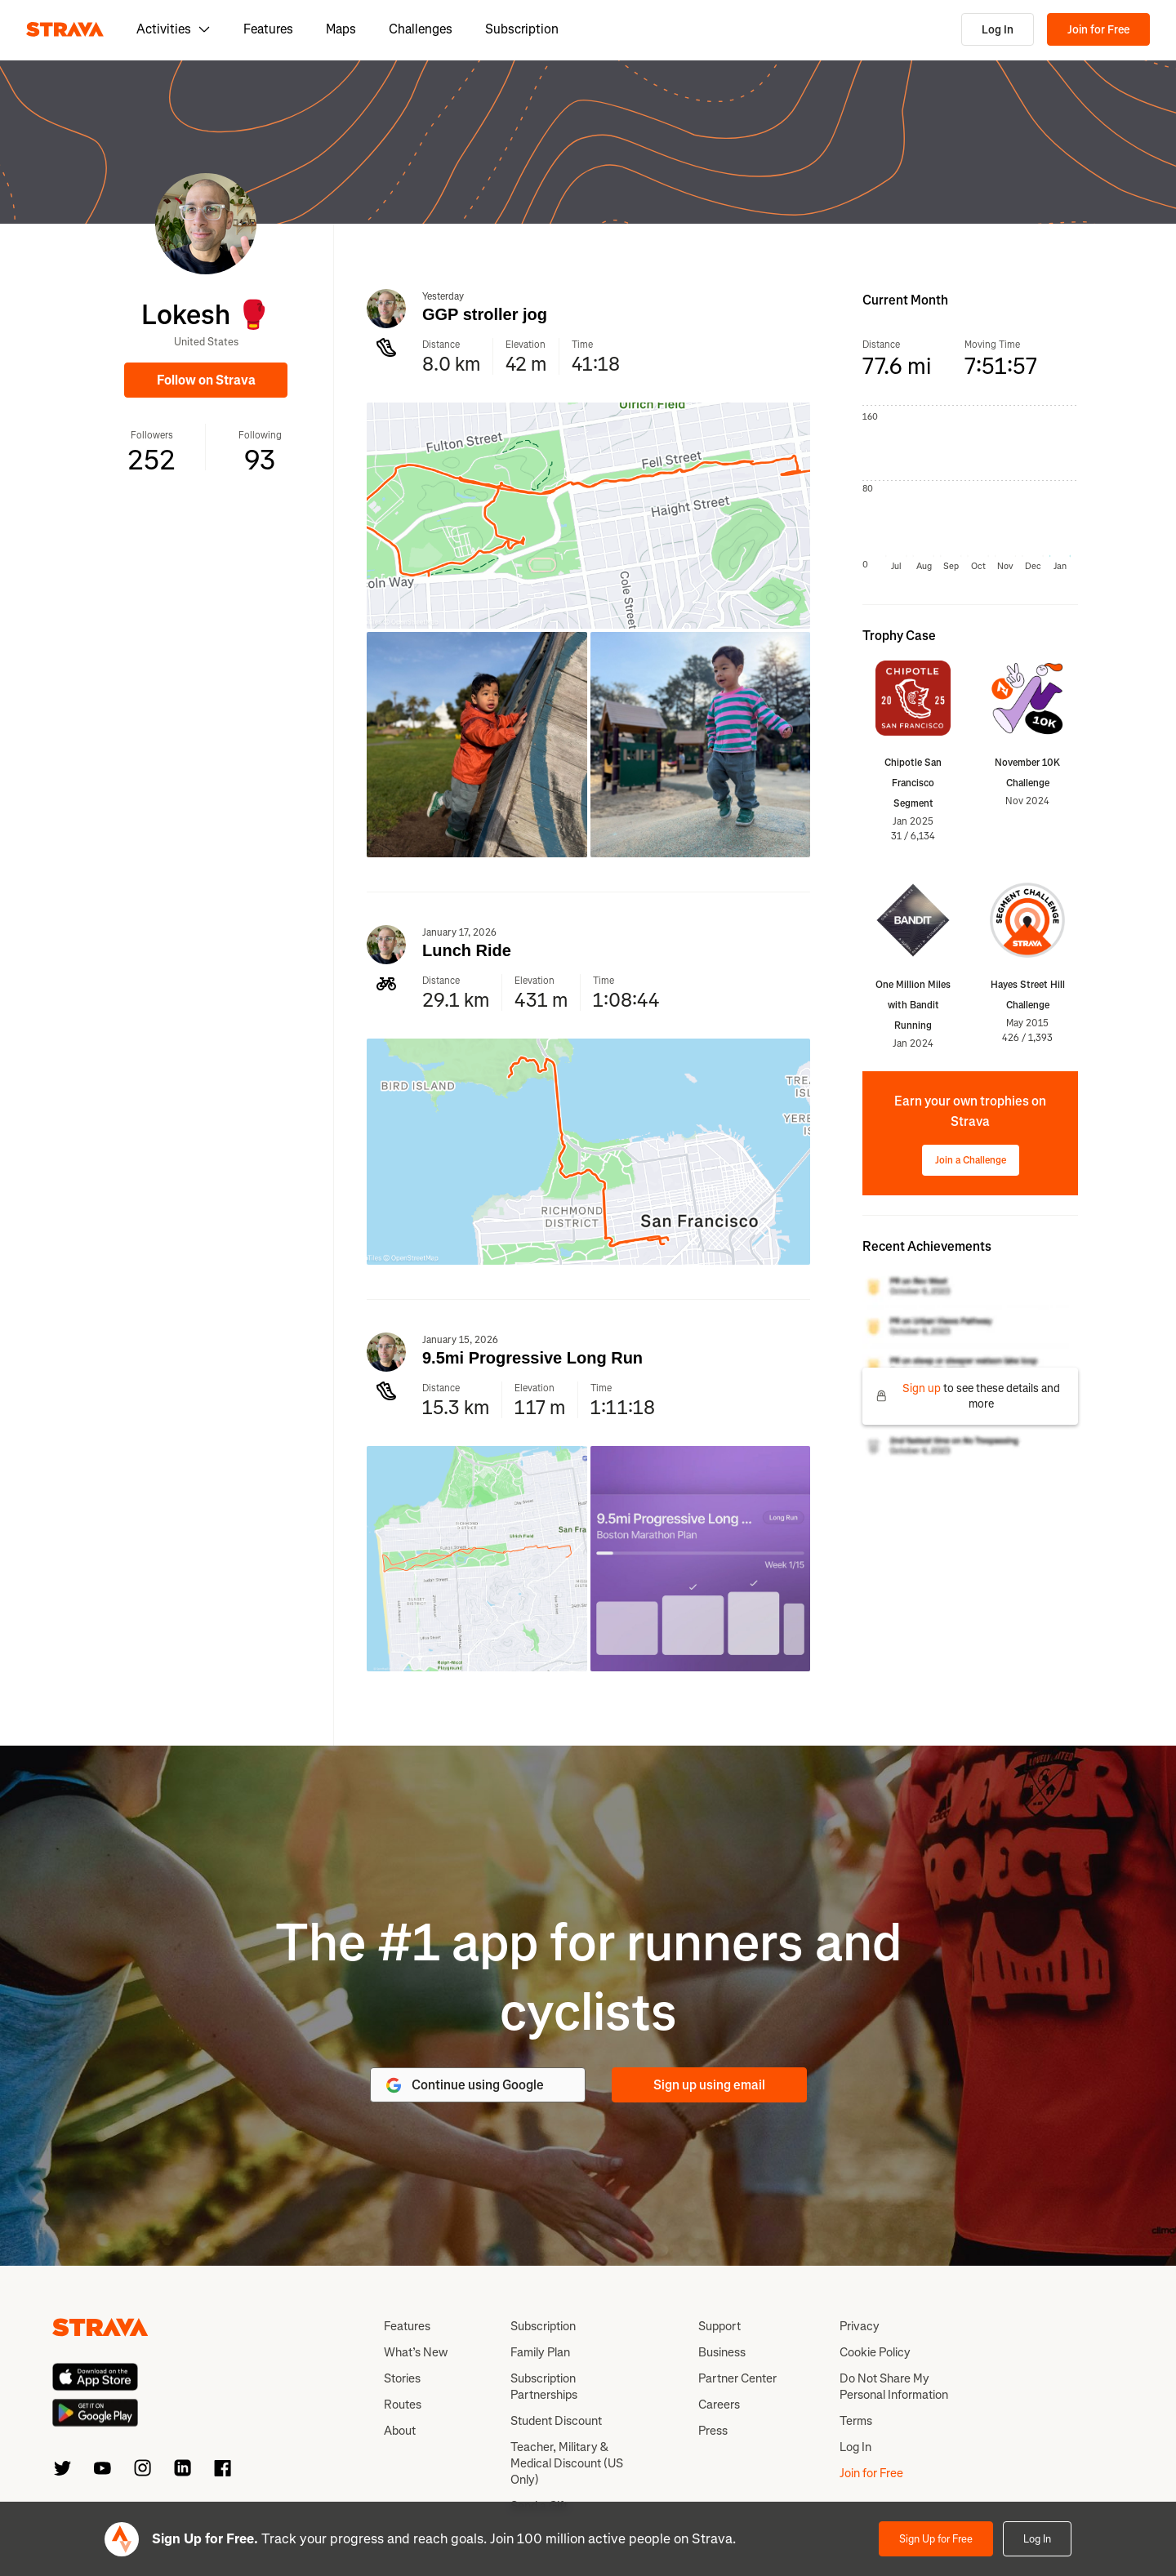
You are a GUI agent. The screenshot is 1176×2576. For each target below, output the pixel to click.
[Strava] (65, 29)
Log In (997, 30)
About (400, 2431)
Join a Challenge (970, 1160)
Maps (341, 29)
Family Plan (540, 2352)
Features (268, 29)
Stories (402, 2378)
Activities (173, 29)
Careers (719, 2404)
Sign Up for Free (936, 2539)
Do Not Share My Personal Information (894, 2386)
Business (722, 2352)
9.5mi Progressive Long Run (532, 1358)
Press (713, 2431)
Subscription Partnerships (543, 2386)
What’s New (416, 2352)
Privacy (860, 2326)
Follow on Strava (206, 380)
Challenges (420, 29)
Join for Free (1098, 30)
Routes (402, 2404)
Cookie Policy (875, 2352)
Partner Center (737, 2378)
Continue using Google (464, 2085)
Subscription (522, 29)
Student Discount (556, 2421)
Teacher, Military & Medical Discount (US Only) (566, 2463)
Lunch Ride (466, 950)
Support (719, 2326)
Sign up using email (709, 2084)
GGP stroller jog (484, 314)
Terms (856, 2421)
